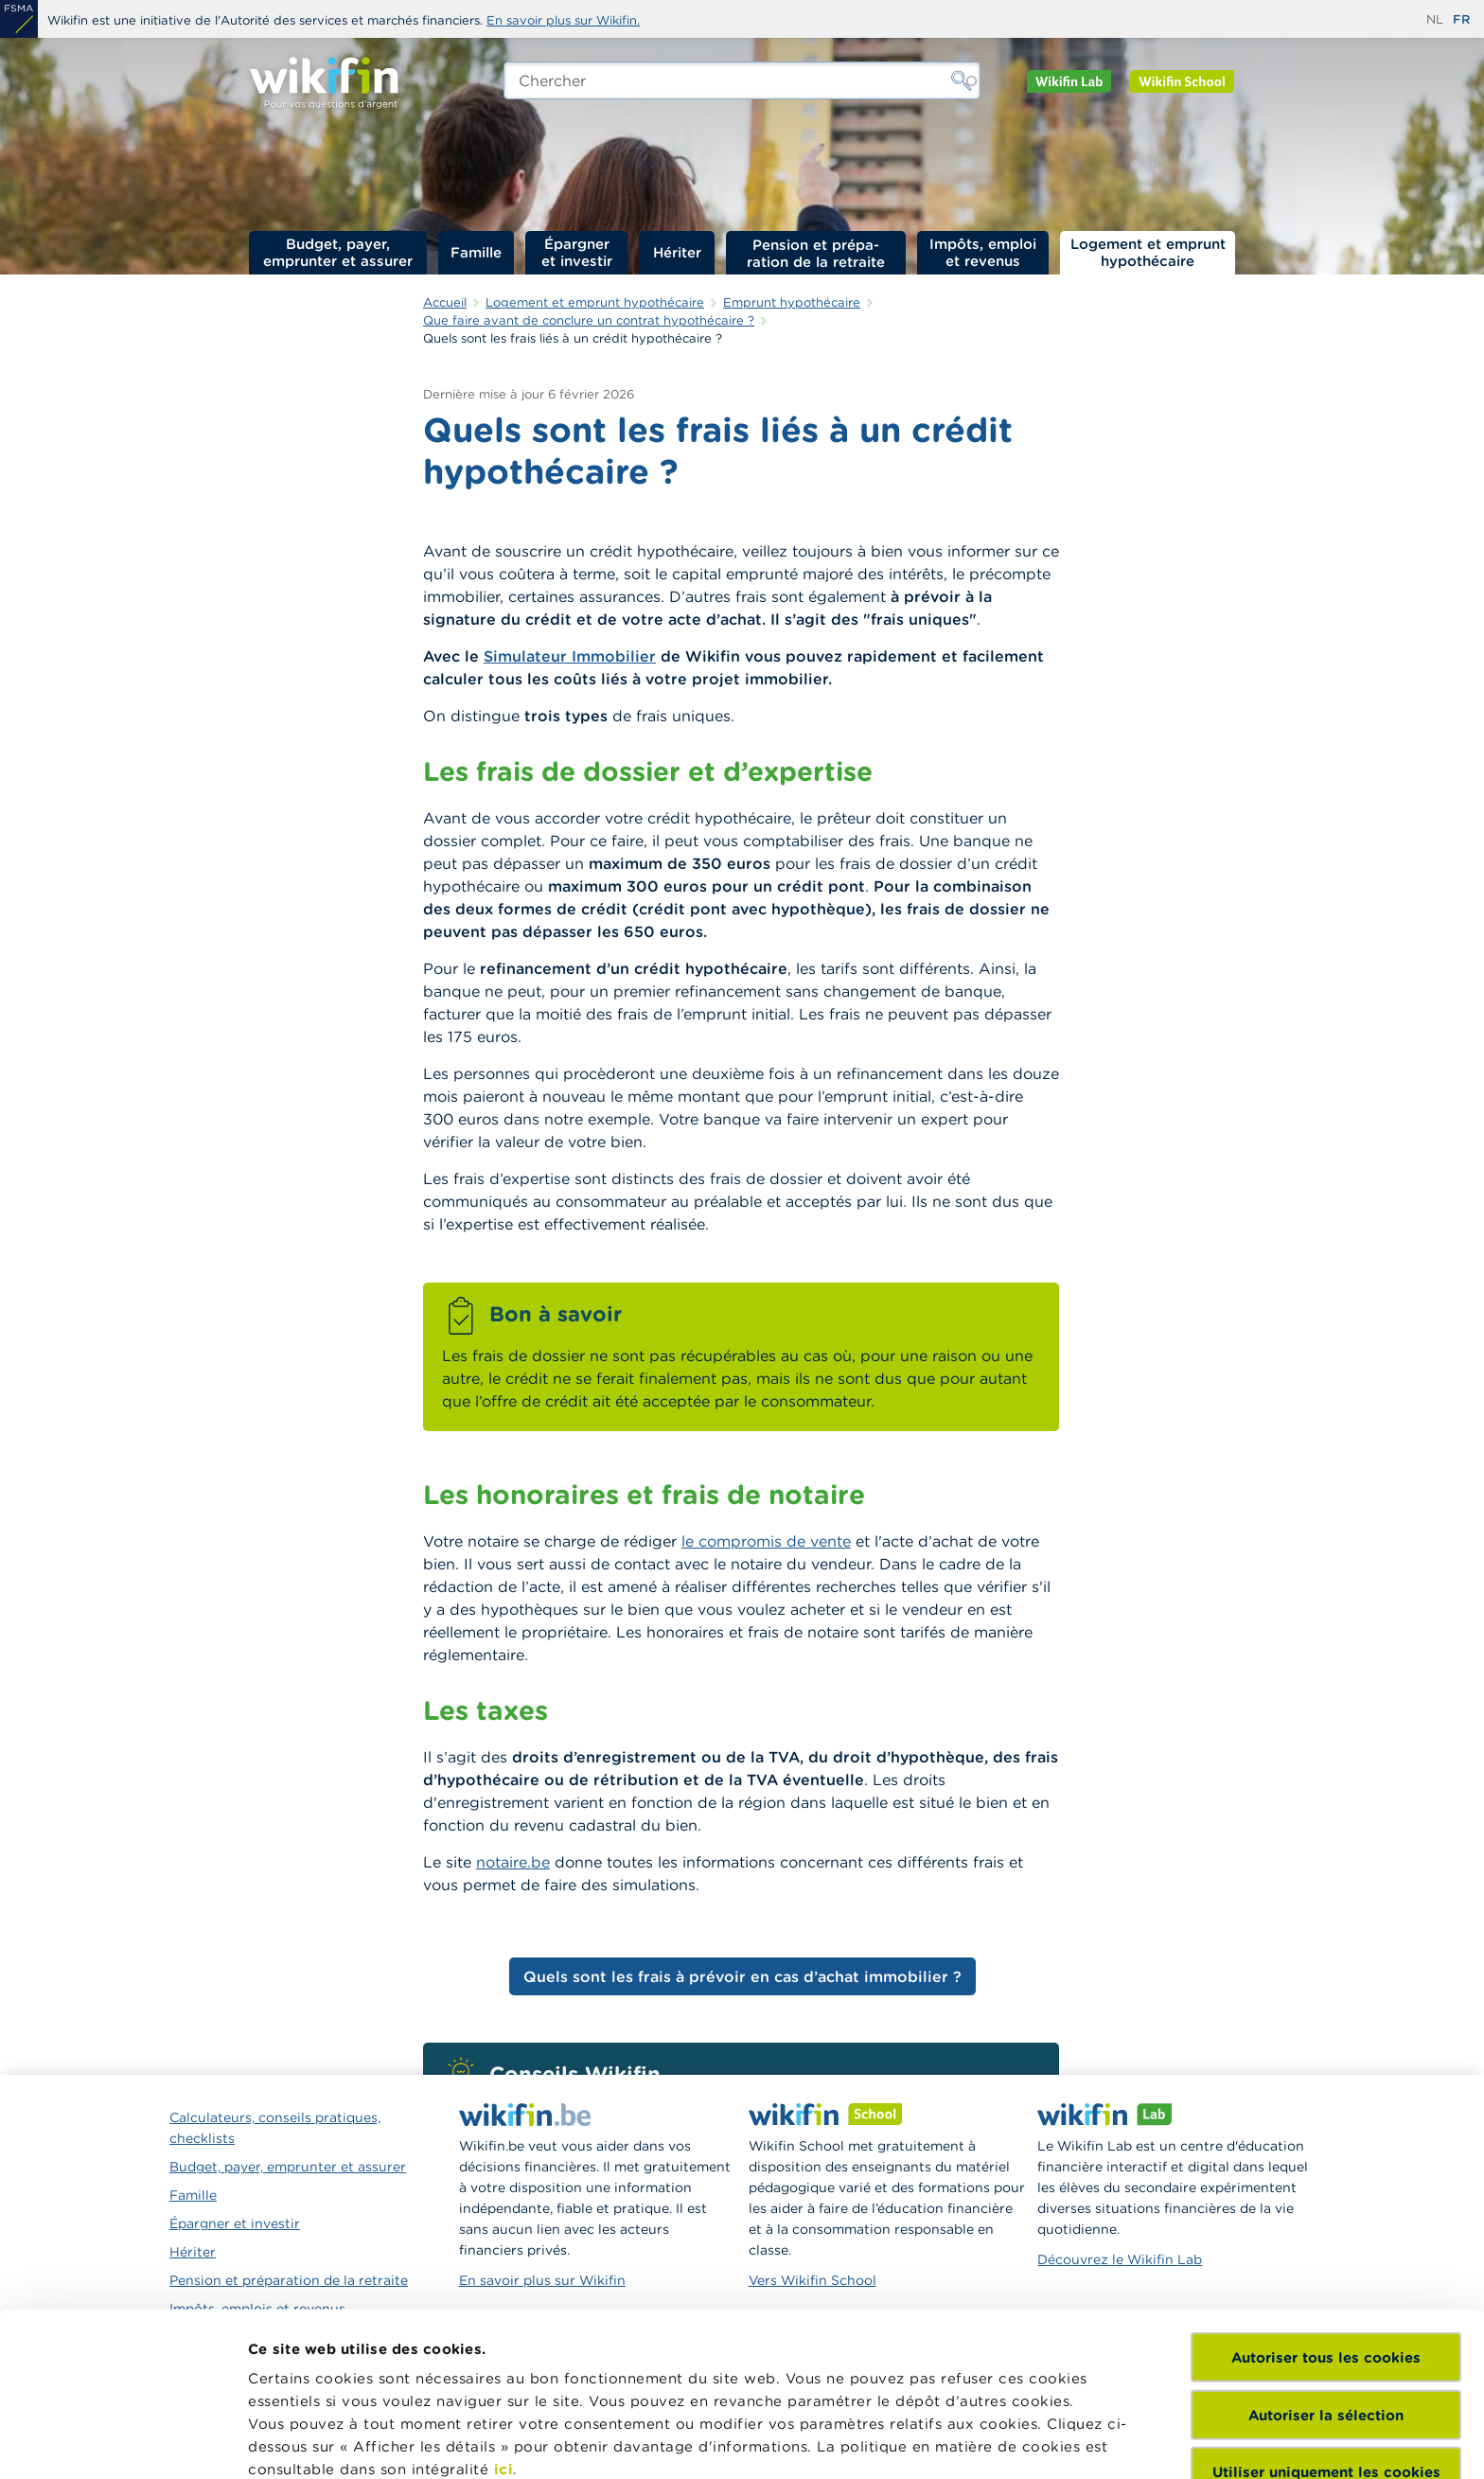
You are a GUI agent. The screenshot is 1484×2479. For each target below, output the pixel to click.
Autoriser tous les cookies (1326, 2203)
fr (1461, 19)
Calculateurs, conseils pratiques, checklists (274, 2128)
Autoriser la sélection (1326, 2260)
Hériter (677, 252)
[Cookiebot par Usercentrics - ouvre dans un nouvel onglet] (122, 2442)
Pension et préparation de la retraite (816, 252)
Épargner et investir (576, 252)
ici (504, 2315)
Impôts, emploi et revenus (982, 252)
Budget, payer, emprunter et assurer (338, 252)
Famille (476, 252)
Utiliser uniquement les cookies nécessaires (1326, 2327)
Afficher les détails (317, 2442)
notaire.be (513, 1861)
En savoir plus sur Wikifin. (563, 20)
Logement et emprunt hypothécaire (1148, 252)
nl (1434, 19)
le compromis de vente (766, 1541)
